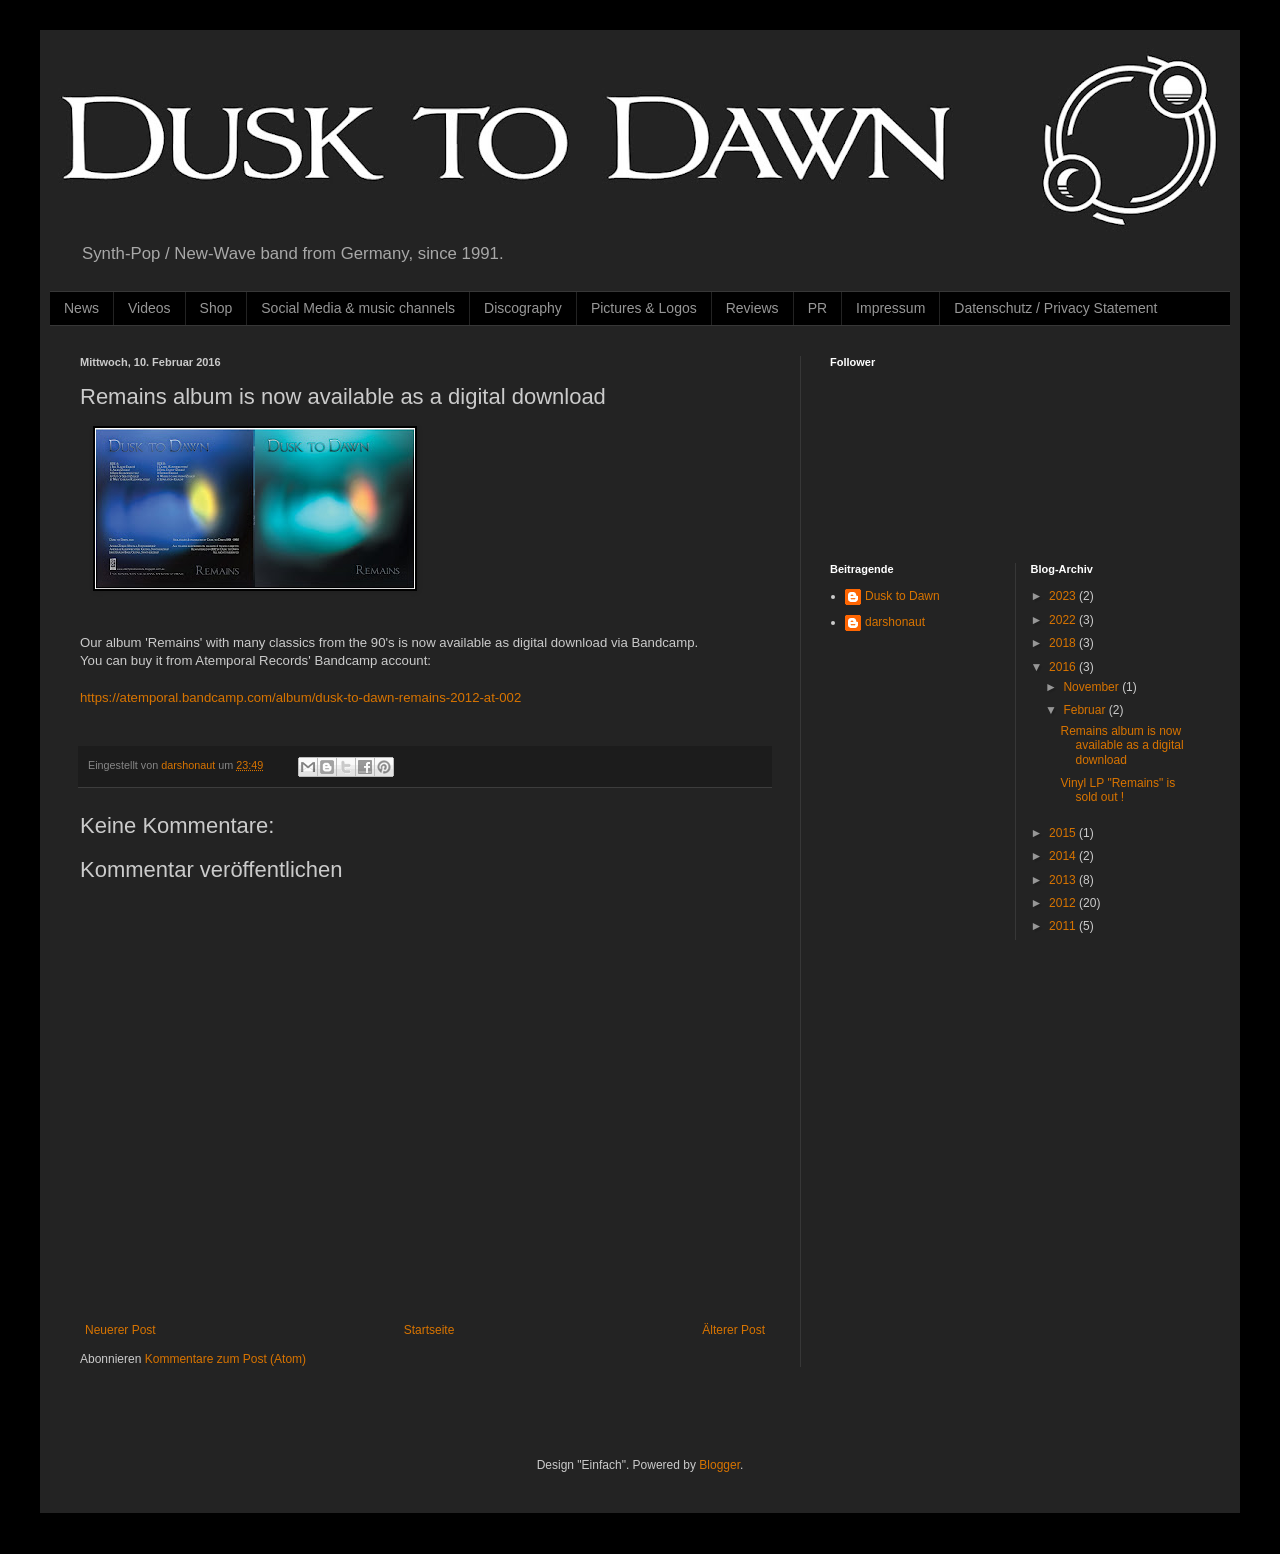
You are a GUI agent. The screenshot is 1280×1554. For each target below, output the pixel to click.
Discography (523, 308)
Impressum (890, 308)
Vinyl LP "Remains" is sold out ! (1117, 790)
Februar (1085, 710)
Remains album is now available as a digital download (1121, 745)
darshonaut (895, 622)
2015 (1064, 833)
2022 (1064, 620)
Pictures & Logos (644, 308)
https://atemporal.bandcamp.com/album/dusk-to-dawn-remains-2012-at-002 (300, 697)
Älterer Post (733, 1330)
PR (817, 308)
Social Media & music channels (358, 308)
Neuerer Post (120, 1330)
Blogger (719, 1465)
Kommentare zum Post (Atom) (225, 1359)
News (81, 308)
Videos (149, 308)
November (1092, 687)
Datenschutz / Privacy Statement (1055, 308)
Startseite (429, 1330)
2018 (1064, 643)
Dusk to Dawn (902, 596)
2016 (1064, 667)
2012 (1064, 903)
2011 (1064, 926)
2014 (1064, 856)
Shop (216, 308)
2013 (1064, 880)
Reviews (752, 308)
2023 (1064, 596)
